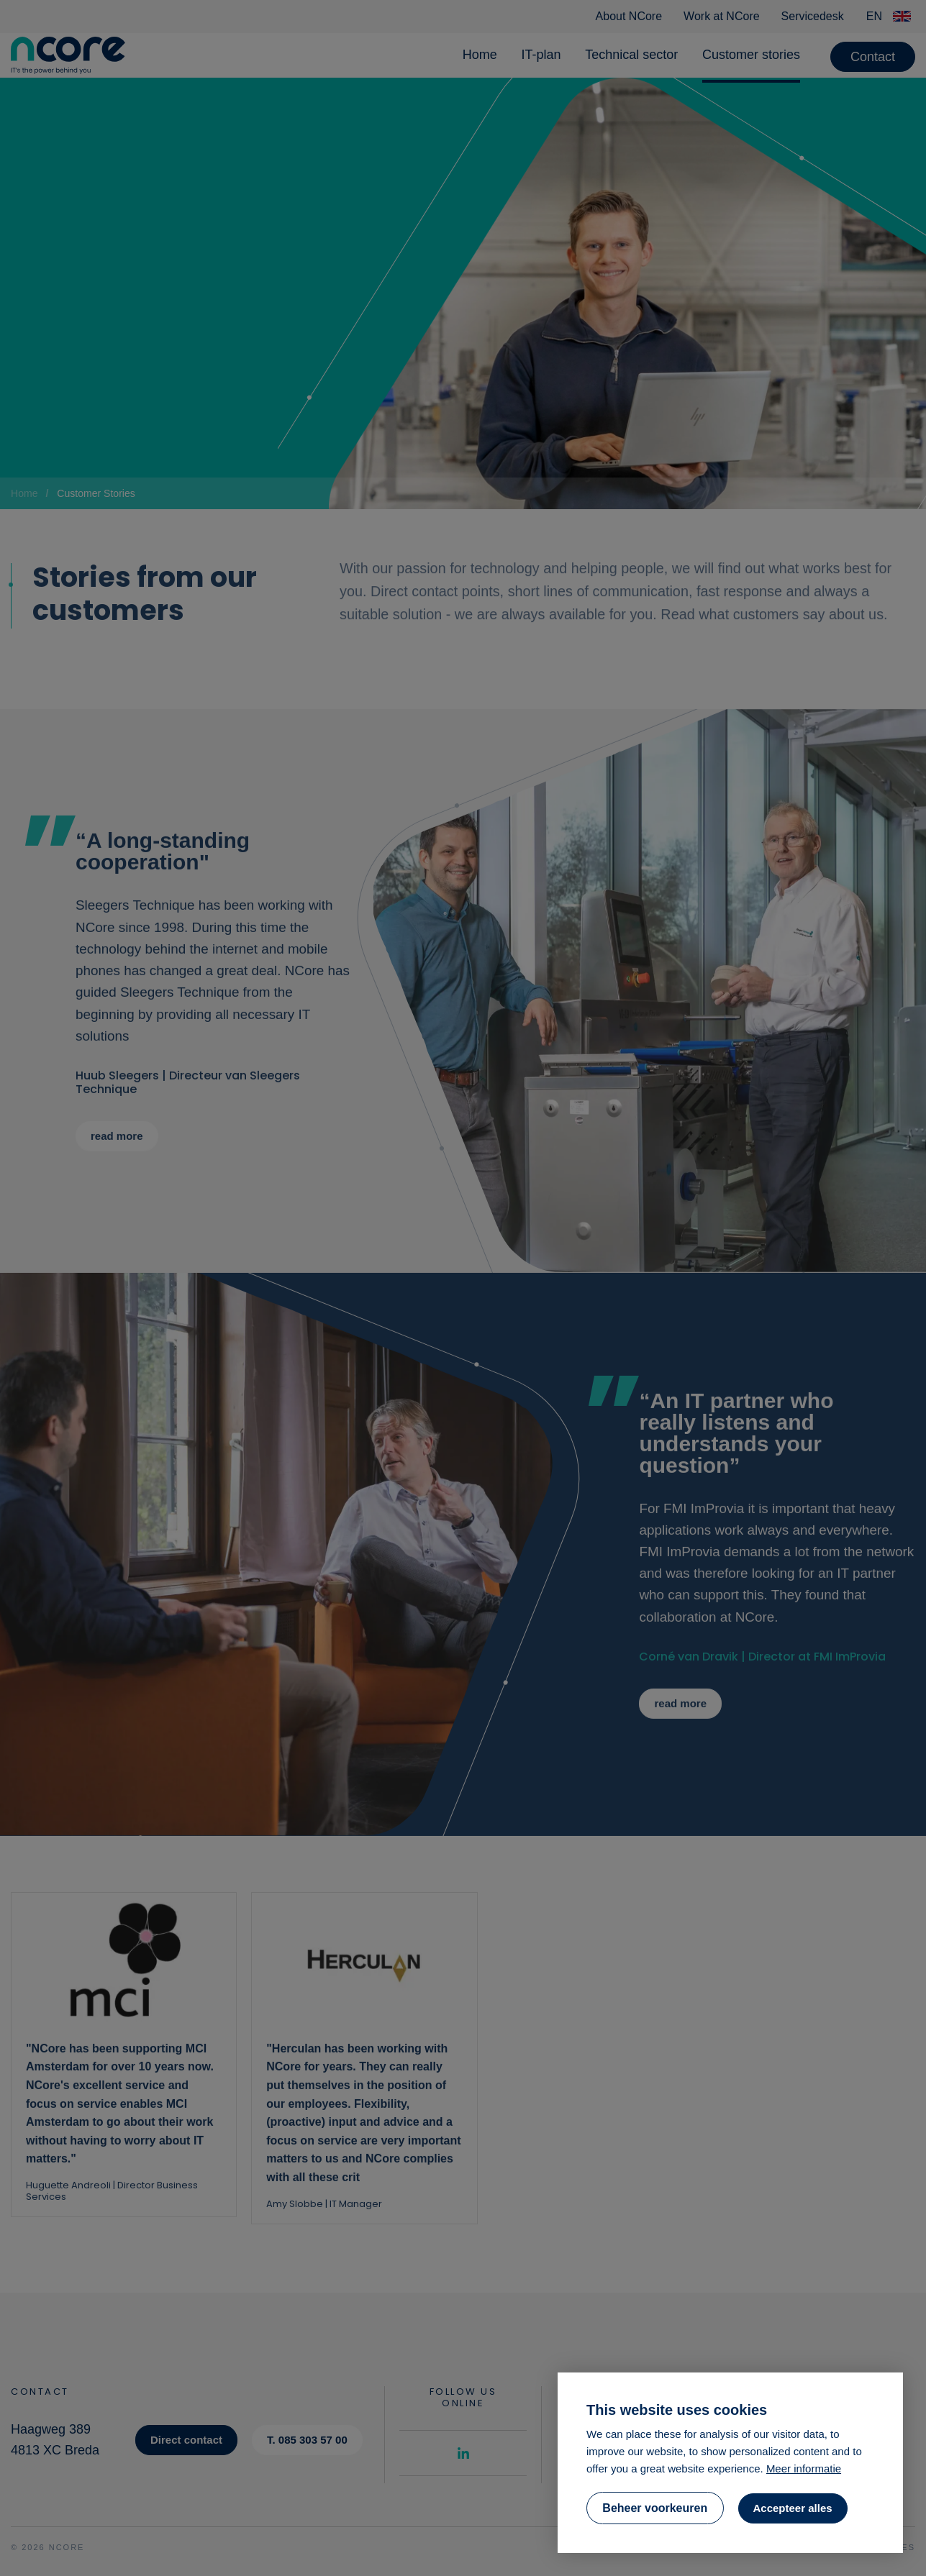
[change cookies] (655, 2508)
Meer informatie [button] (803, 2468)
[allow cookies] (793, 2508)
